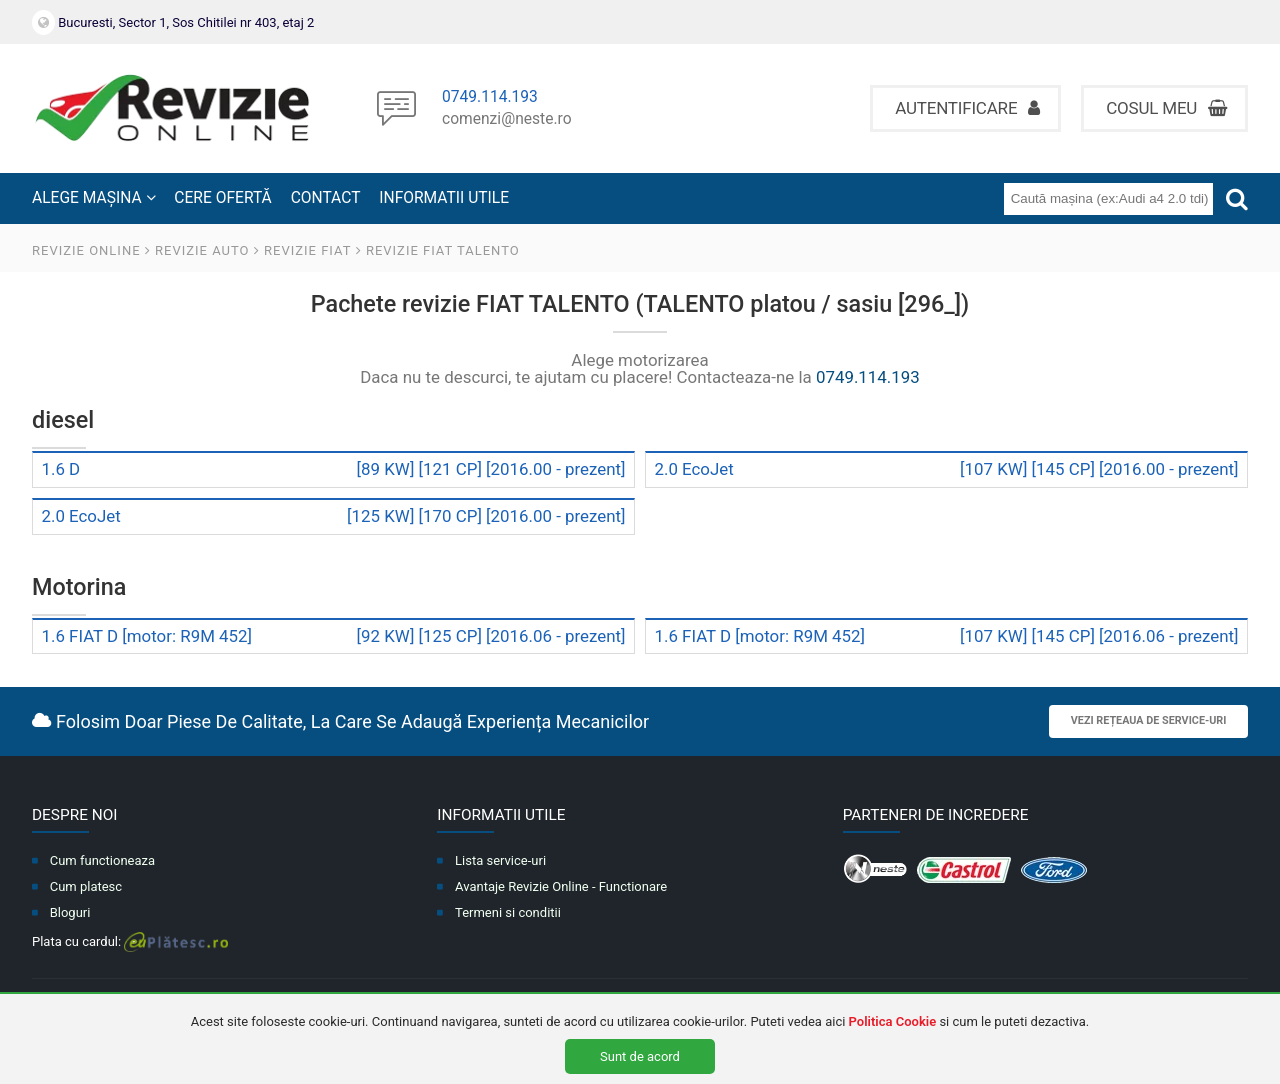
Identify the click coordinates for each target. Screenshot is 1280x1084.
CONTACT (326, 198)
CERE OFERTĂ (222, 198)
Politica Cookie (893, 1021)
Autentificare (967, 108)
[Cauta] (1237, 198)
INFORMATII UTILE (444, 198)
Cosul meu (1166, 108)
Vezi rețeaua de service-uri (1149, 720)
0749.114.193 (490, 98)
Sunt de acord (640, 1056)
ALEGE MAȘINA (94, 198)
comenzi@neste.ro (507, 120)
